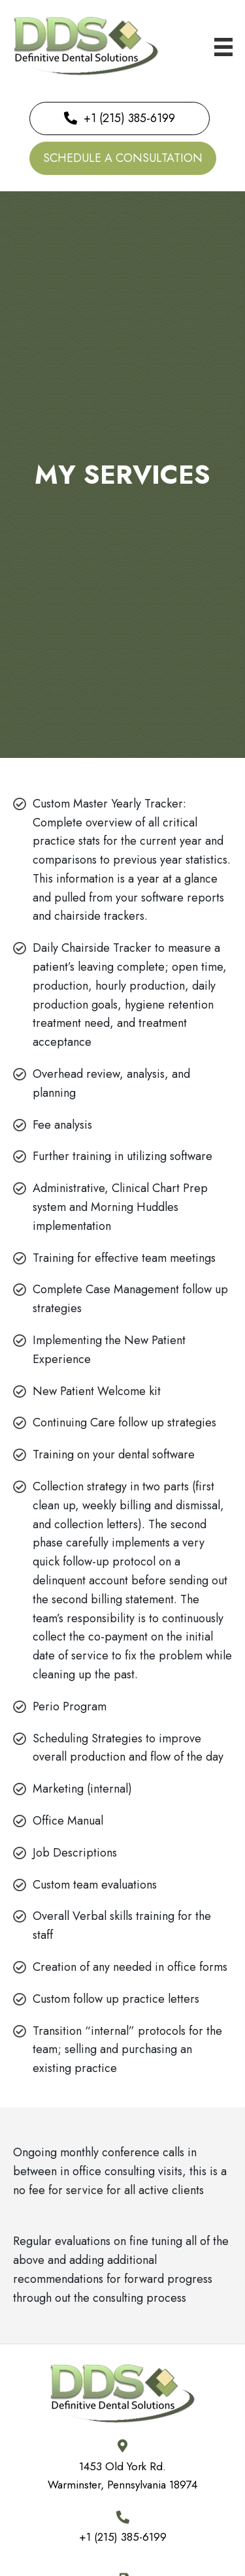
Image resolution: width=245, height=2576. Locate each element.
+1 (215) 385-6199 (123, 2537)
